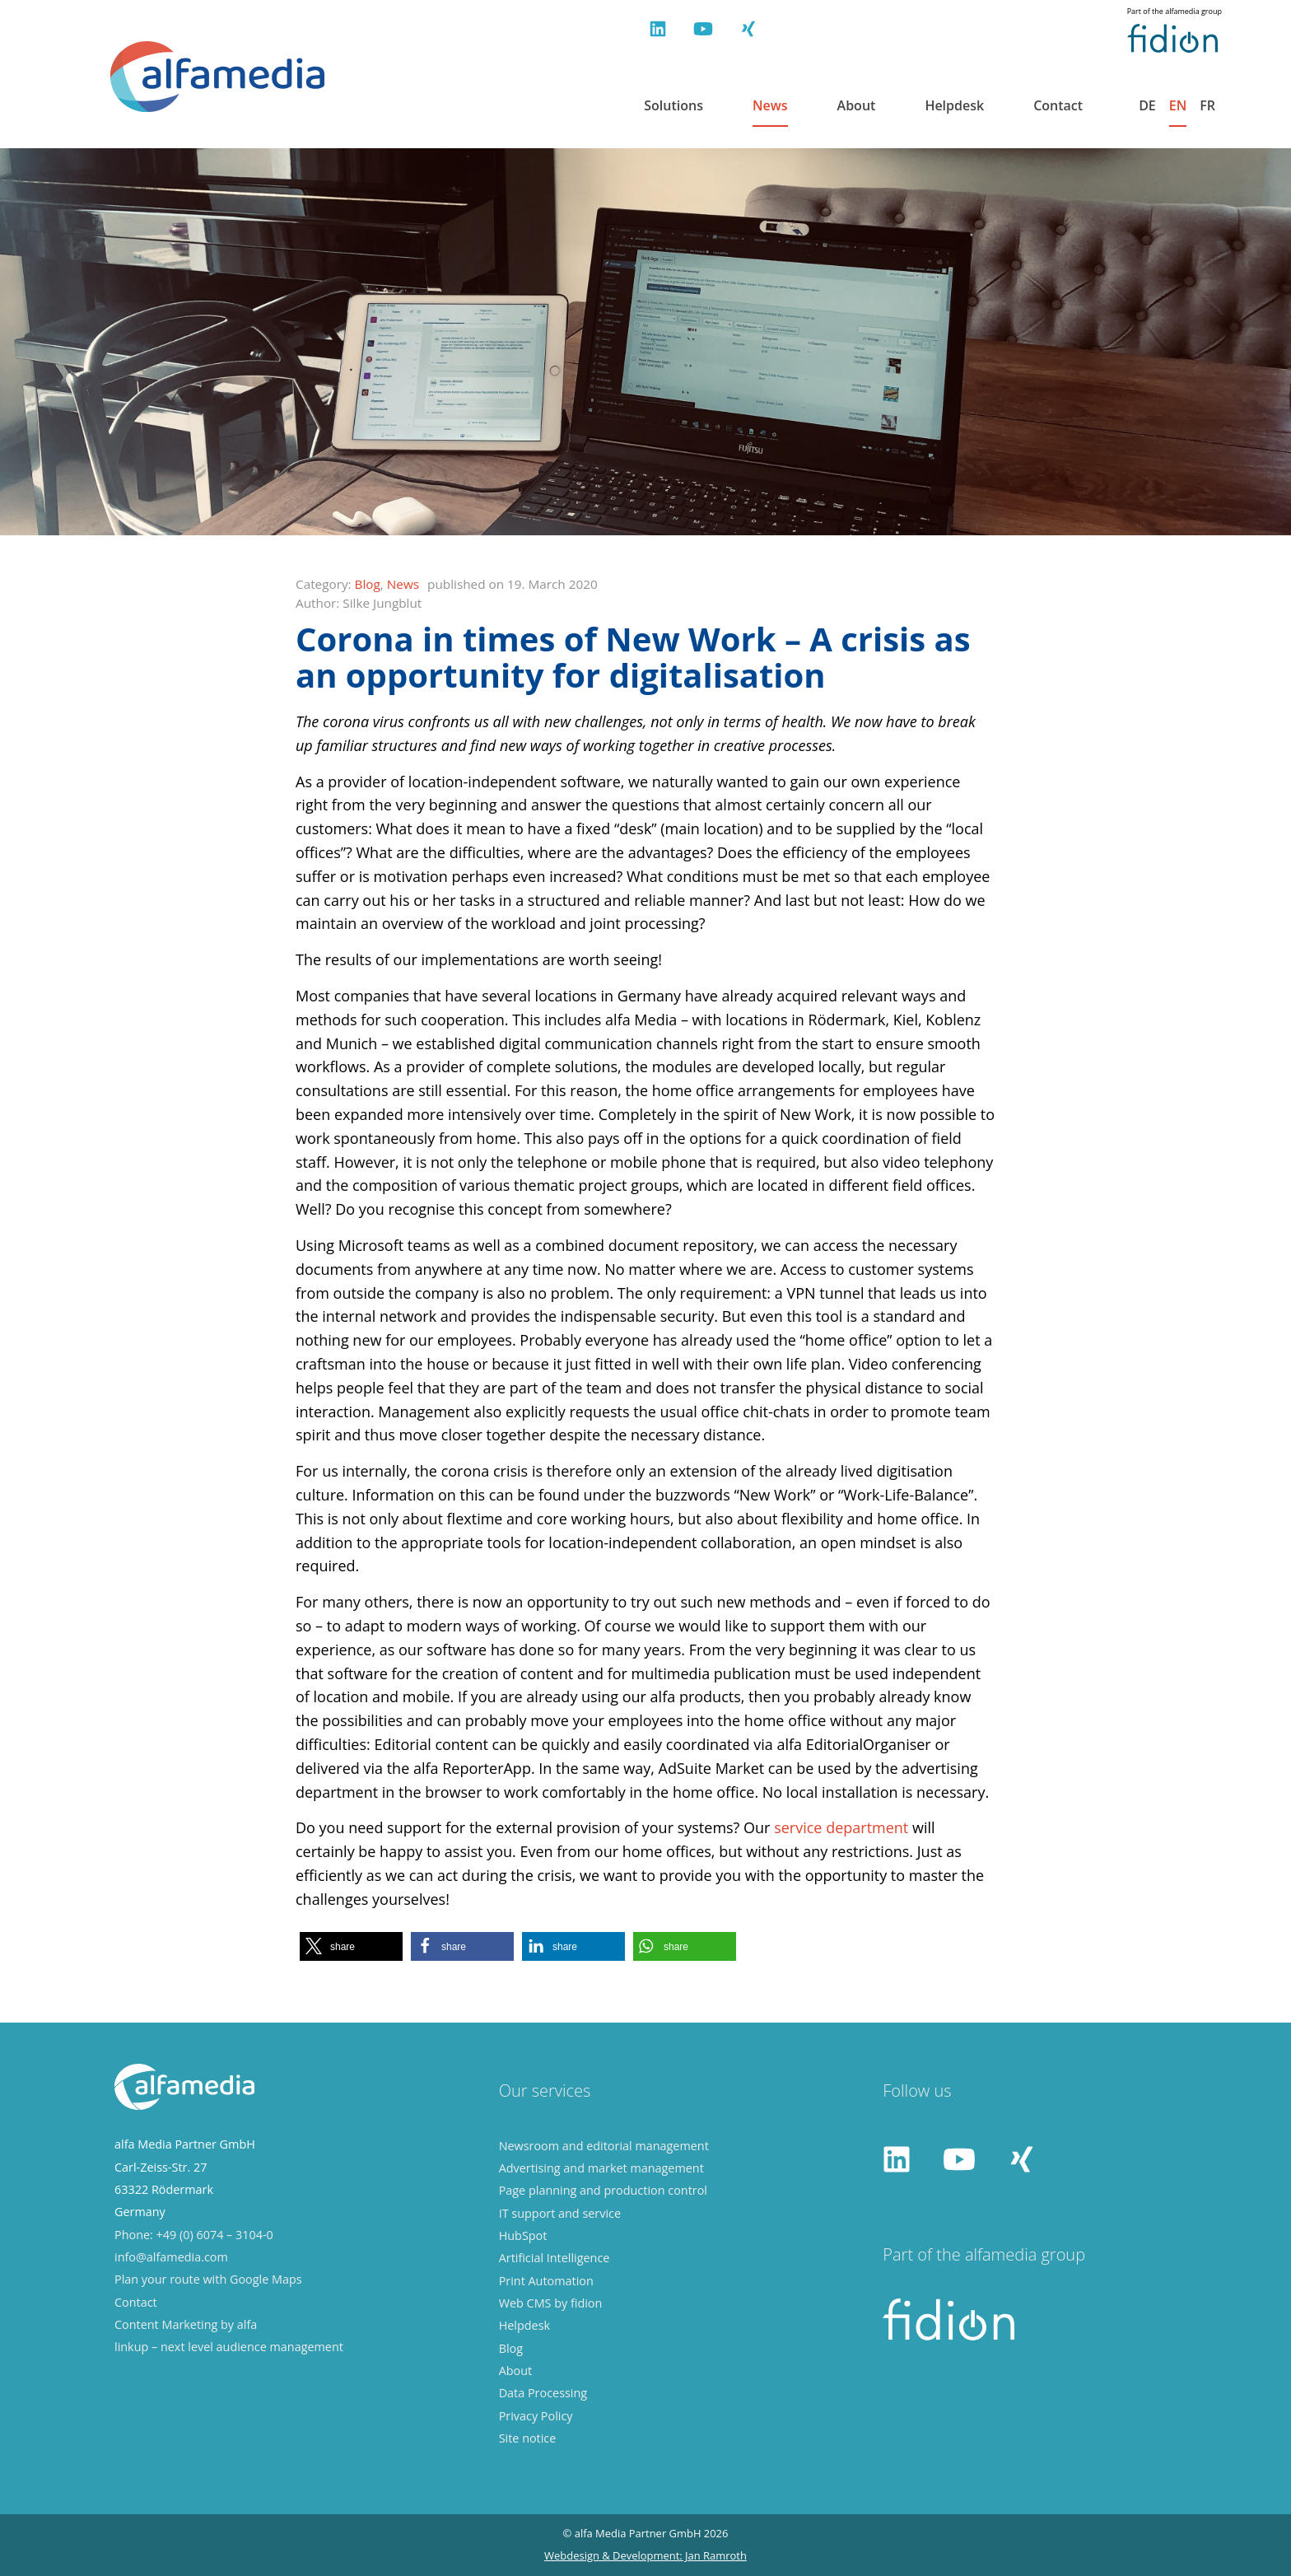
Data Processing (543, 2393)
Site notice (528, 2438)
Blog (367, 584)
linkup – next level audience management (228, 2346)
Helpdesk (954, 105)
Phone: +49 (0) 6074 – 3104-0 (193, 2234)
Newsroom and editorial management (604, 2146)
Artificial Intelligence (554, 2258)
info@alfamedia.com (171, 2257)
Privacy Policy (536, 2416)
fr (1207, 105)
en (1177, 105)
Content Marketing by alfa (185, 2324)
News (770, 105)
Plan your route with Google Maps (208, 2279)
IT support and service (560, 2213)
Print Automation (546, 2281)
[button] (351, 1946)
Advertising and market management (601, 2168)
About (856, 105)
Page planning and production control (603, 2190)
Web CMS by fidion (551, 2303)
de (1147, 105)
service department (841, 1827)
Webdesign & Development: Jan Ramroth (645, 2555)
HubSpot (523, 2235)
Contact (1058, 105)
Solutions (673, 105)
